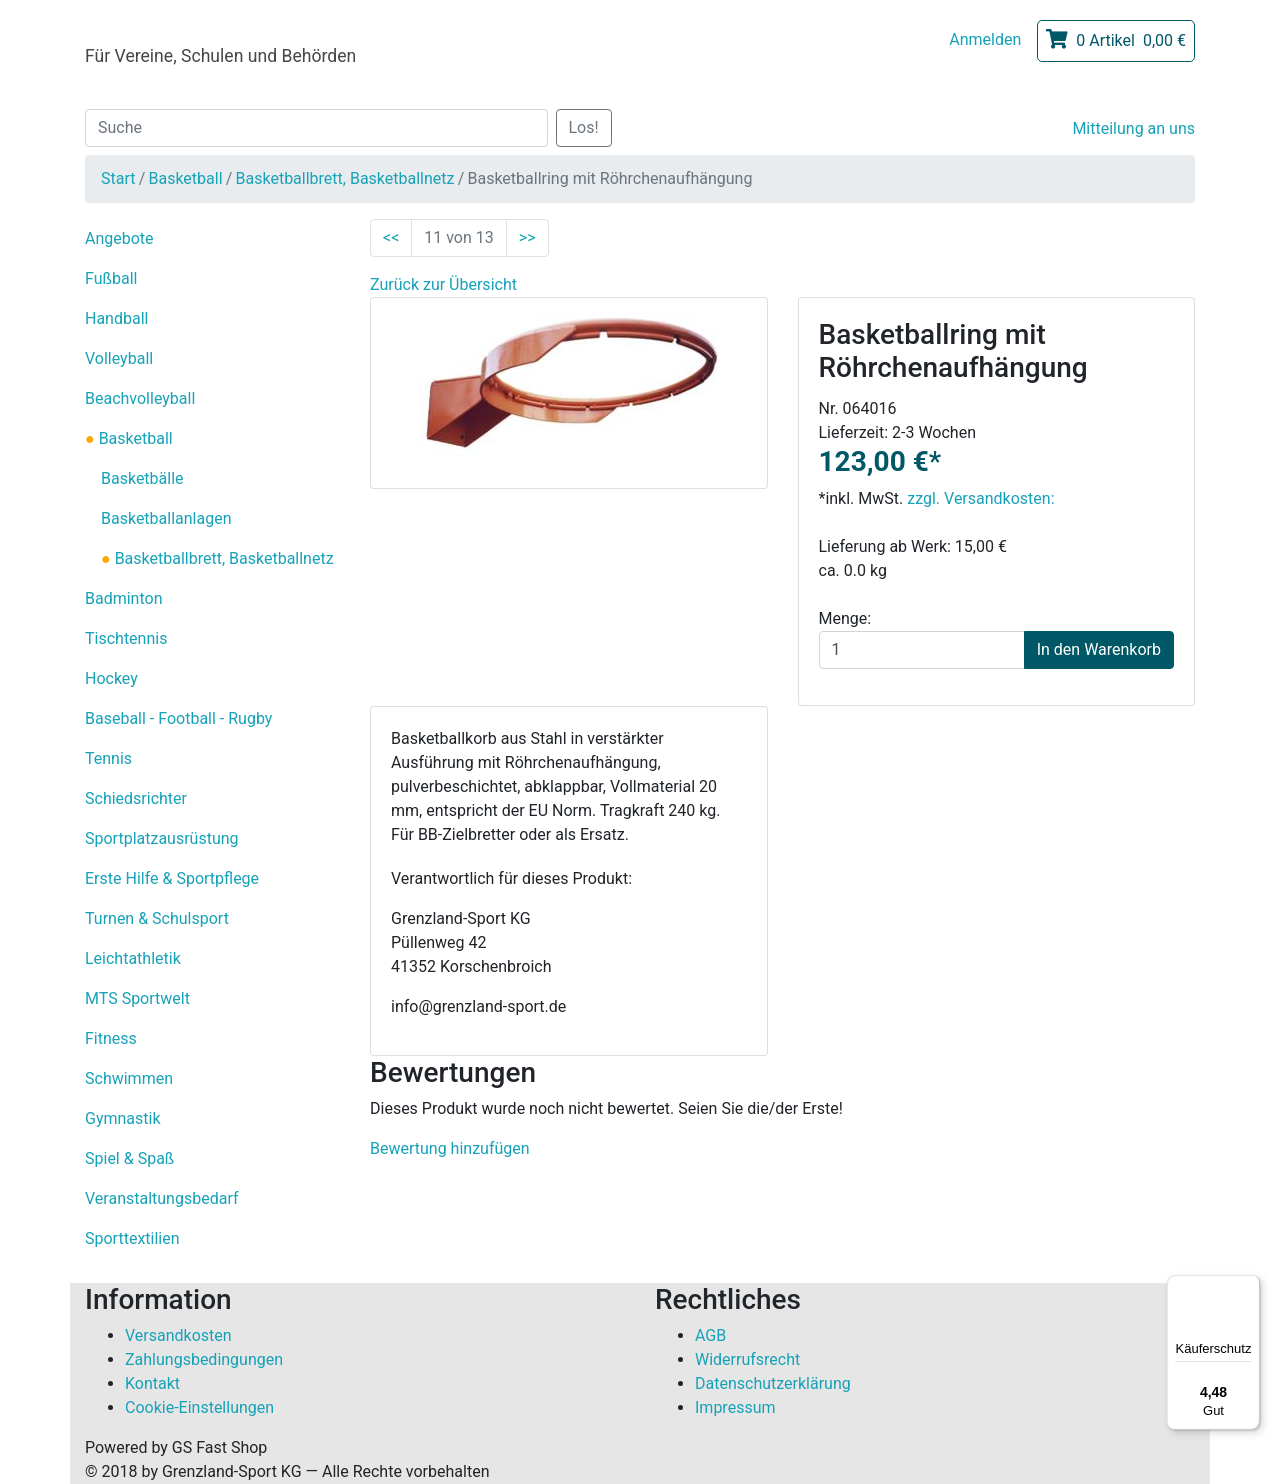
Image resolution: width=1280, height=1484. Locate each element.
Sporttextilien (132, 1238)
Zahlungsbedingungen (204, 1359)
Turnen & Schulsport (157, 918)
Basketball (185, 178)
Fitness (111, 1038)
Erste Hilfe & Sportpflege (172, 878)
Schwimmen (129, 1078)
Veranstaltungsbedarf (162, 1198)
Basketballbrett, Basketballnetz (345, 178)
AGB (710, 1335)
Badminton (124, 598)
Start (118, 178)
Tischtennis (126, 638)
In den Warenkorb (1099, 649)
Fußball (111, 278)
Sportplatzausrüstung (162, 838)
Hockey (111, 678)
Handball (116, 318)
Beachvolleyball (140, 398)
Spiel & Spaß (129, 1158)
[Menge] (922, 650)
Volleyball (119, 358)
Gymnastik (123, 1118)
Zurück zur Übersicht (443, 284)
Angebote (119, 238)
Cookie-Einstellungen (199, 1407)
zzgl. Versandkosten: (980, 498)
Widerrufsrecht (747, 1359)
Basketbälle (142, 478)
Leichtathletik (133, 958)
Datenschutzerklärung (773, 1383)
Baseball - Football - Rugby (178, 718)
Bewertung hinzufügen (450, 1148)
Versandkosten (178, 1335)
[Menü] (1248, 1287)
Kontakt (152, 1383)
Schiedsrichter (136, 798)
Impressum (735, 1407)
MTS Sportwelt (137, 998)
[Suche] (316, 128)
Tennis (108, 758)
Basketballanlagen (166, 518)
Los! (584, 127)
